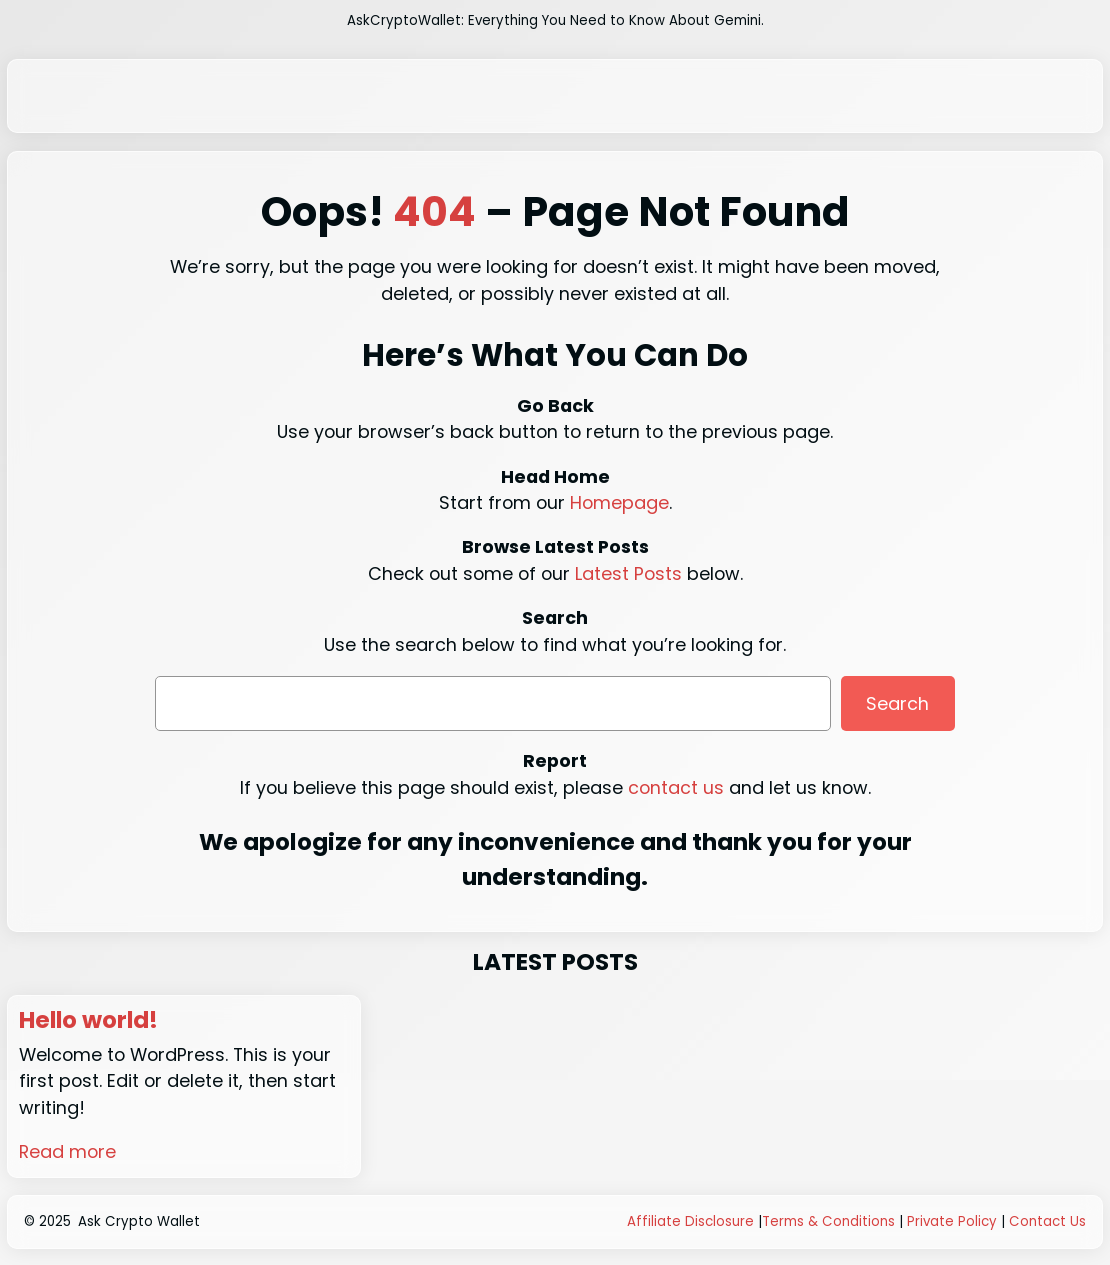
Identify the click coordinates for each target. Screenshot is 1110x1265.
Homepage (619, 502)
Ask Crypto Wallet (139, 1221)
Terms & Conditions (828, 1221)
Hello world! (90, 1021)
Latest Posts (628, 573)
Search (897, 703)
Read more (67, 1151)
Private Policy (952, 1221)
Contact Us (1047, 1221)
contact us (676, 787)
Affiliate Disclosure (690, 1221)
